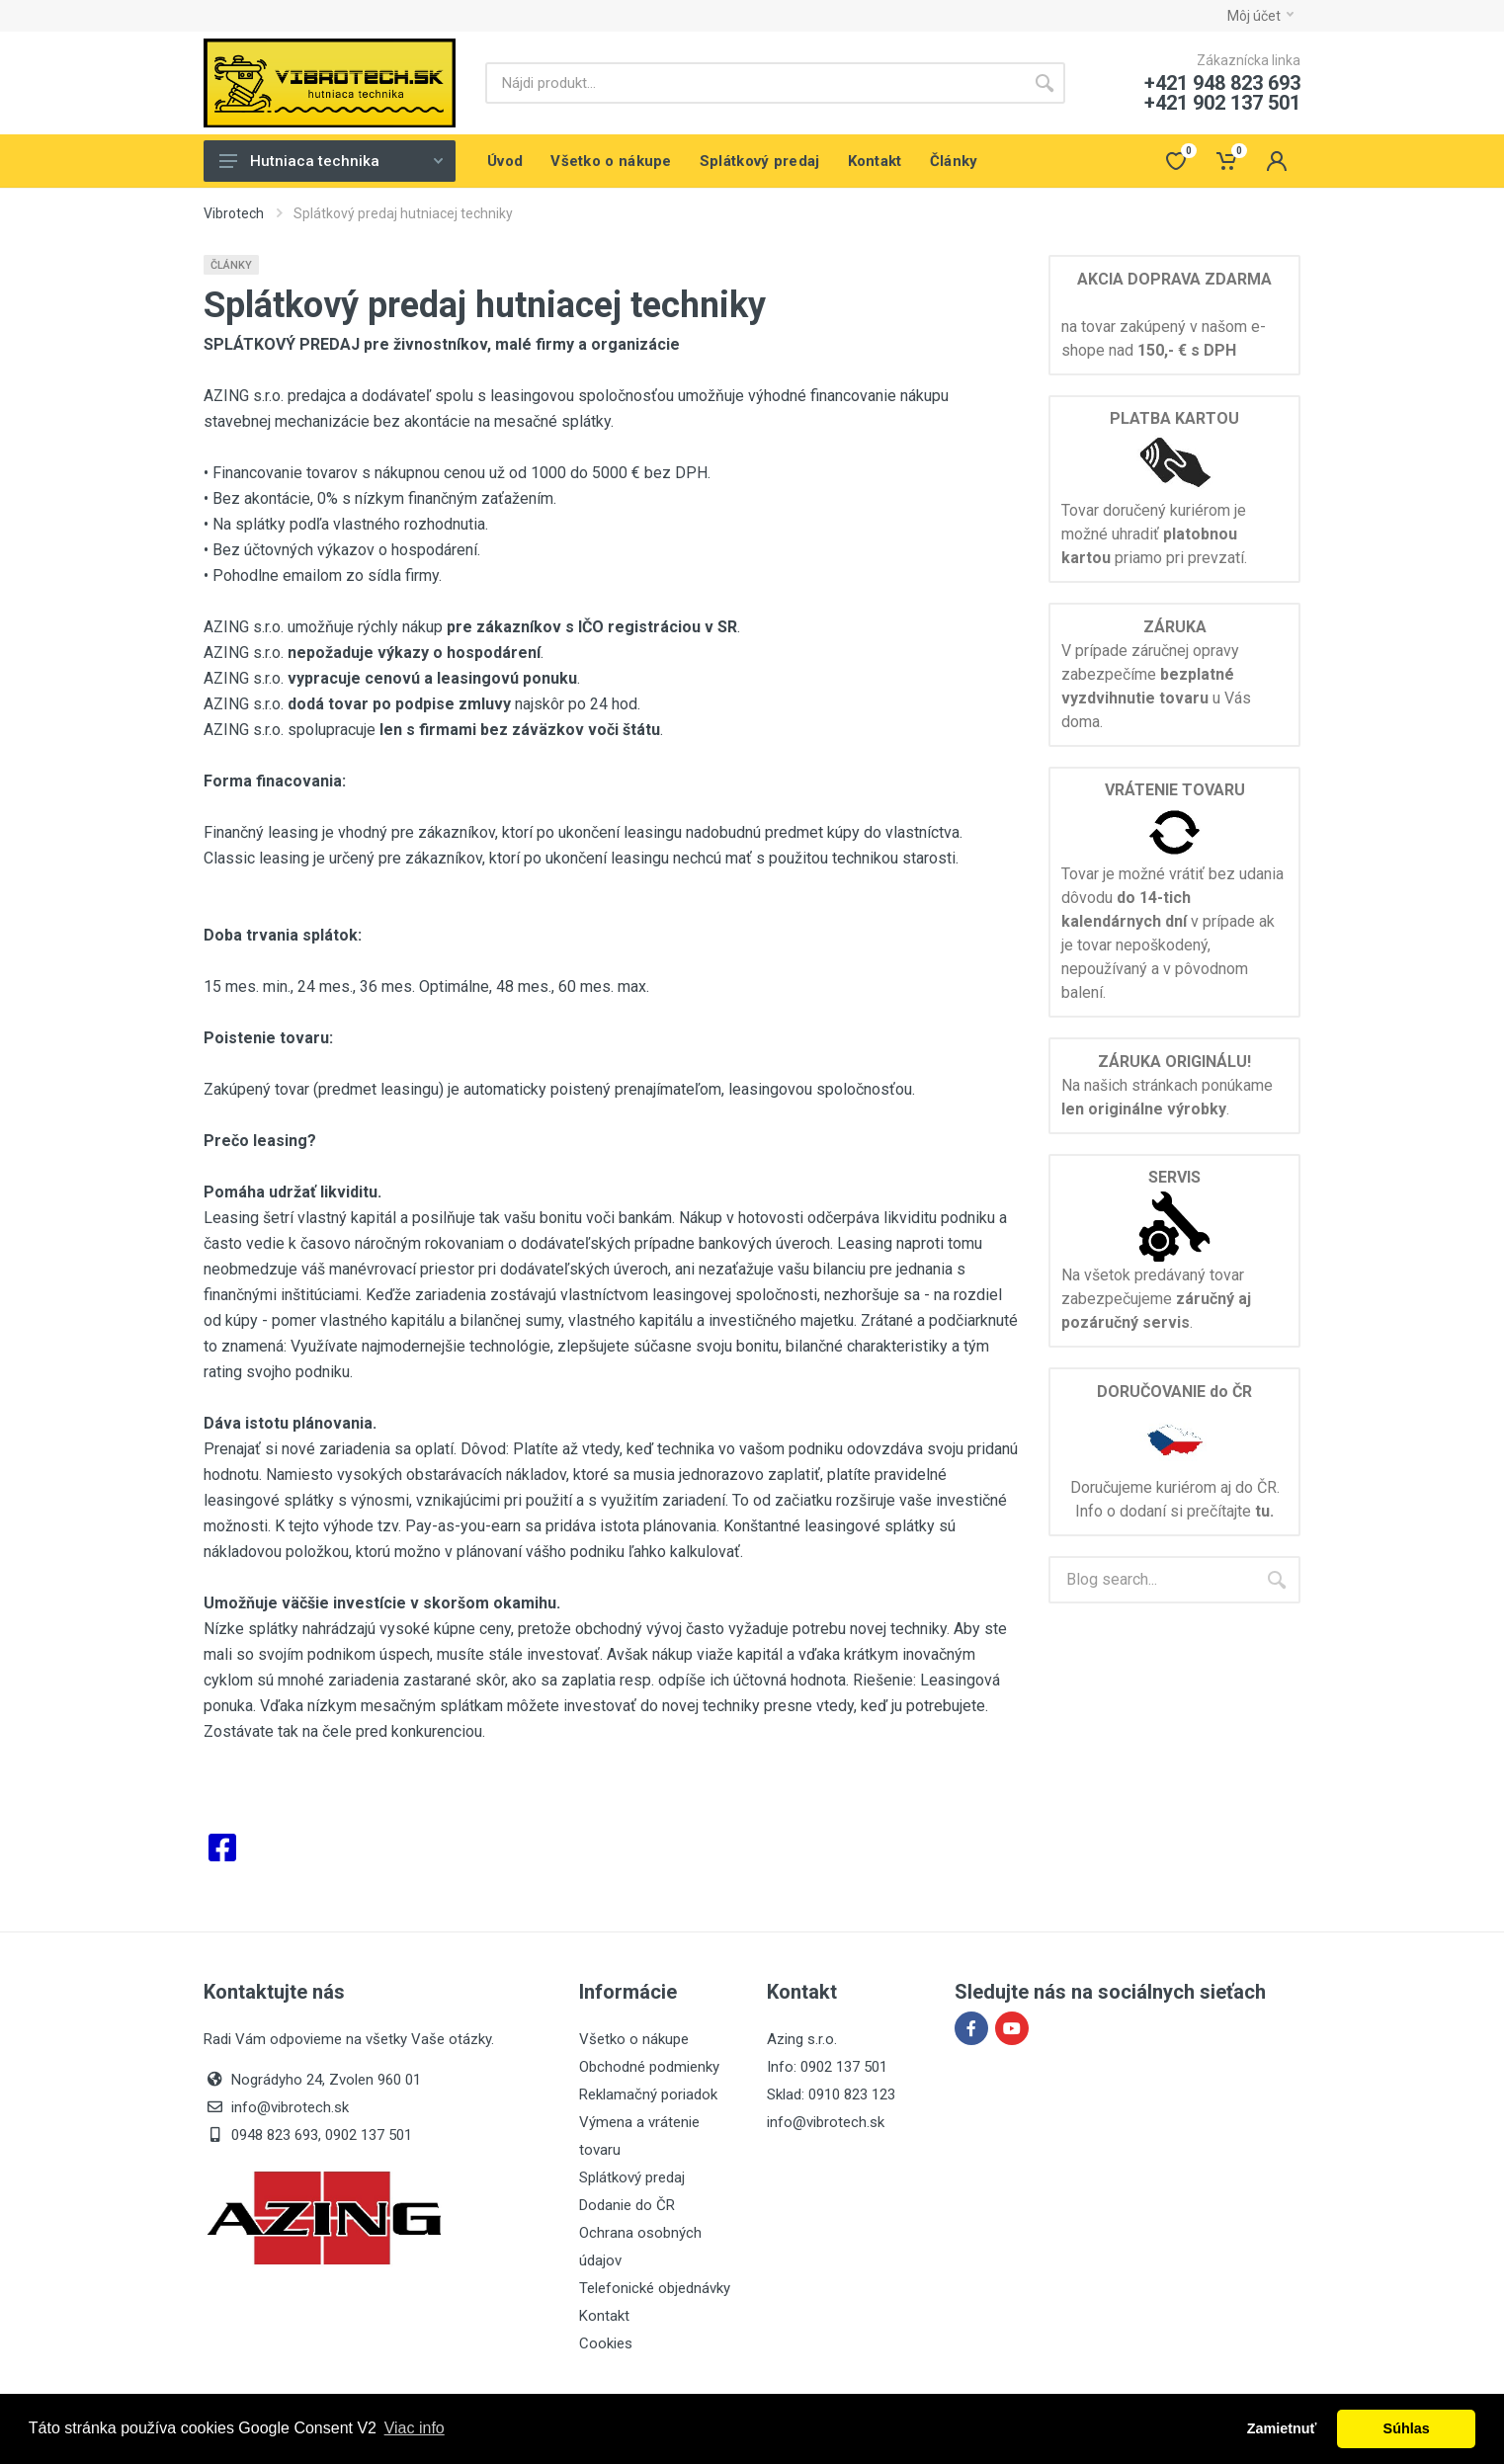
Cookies (605, 2343)
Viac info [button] (414, 2428)
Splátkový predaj (632, 2177)
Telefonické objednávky (654, 2288)
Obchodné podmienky (649, 2067)
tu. (1264, 1511)
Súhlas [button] (1406, 2428)
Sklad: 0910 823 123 (831, 2094)
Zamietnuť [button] (1282, 2428)
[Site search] (754, 83)
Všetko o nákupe (634, 2039)
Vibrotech (234, 213)
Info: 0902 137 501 (827, 2067)
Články (231, 265)
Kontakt (604, 2316)
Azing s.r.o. (802, 2039)
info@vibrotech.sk (825, 2122)
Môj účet (1260, 16)
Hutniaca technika (331, 161)
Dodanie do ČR (627, 2205)
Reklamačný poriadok (648, 2094)
